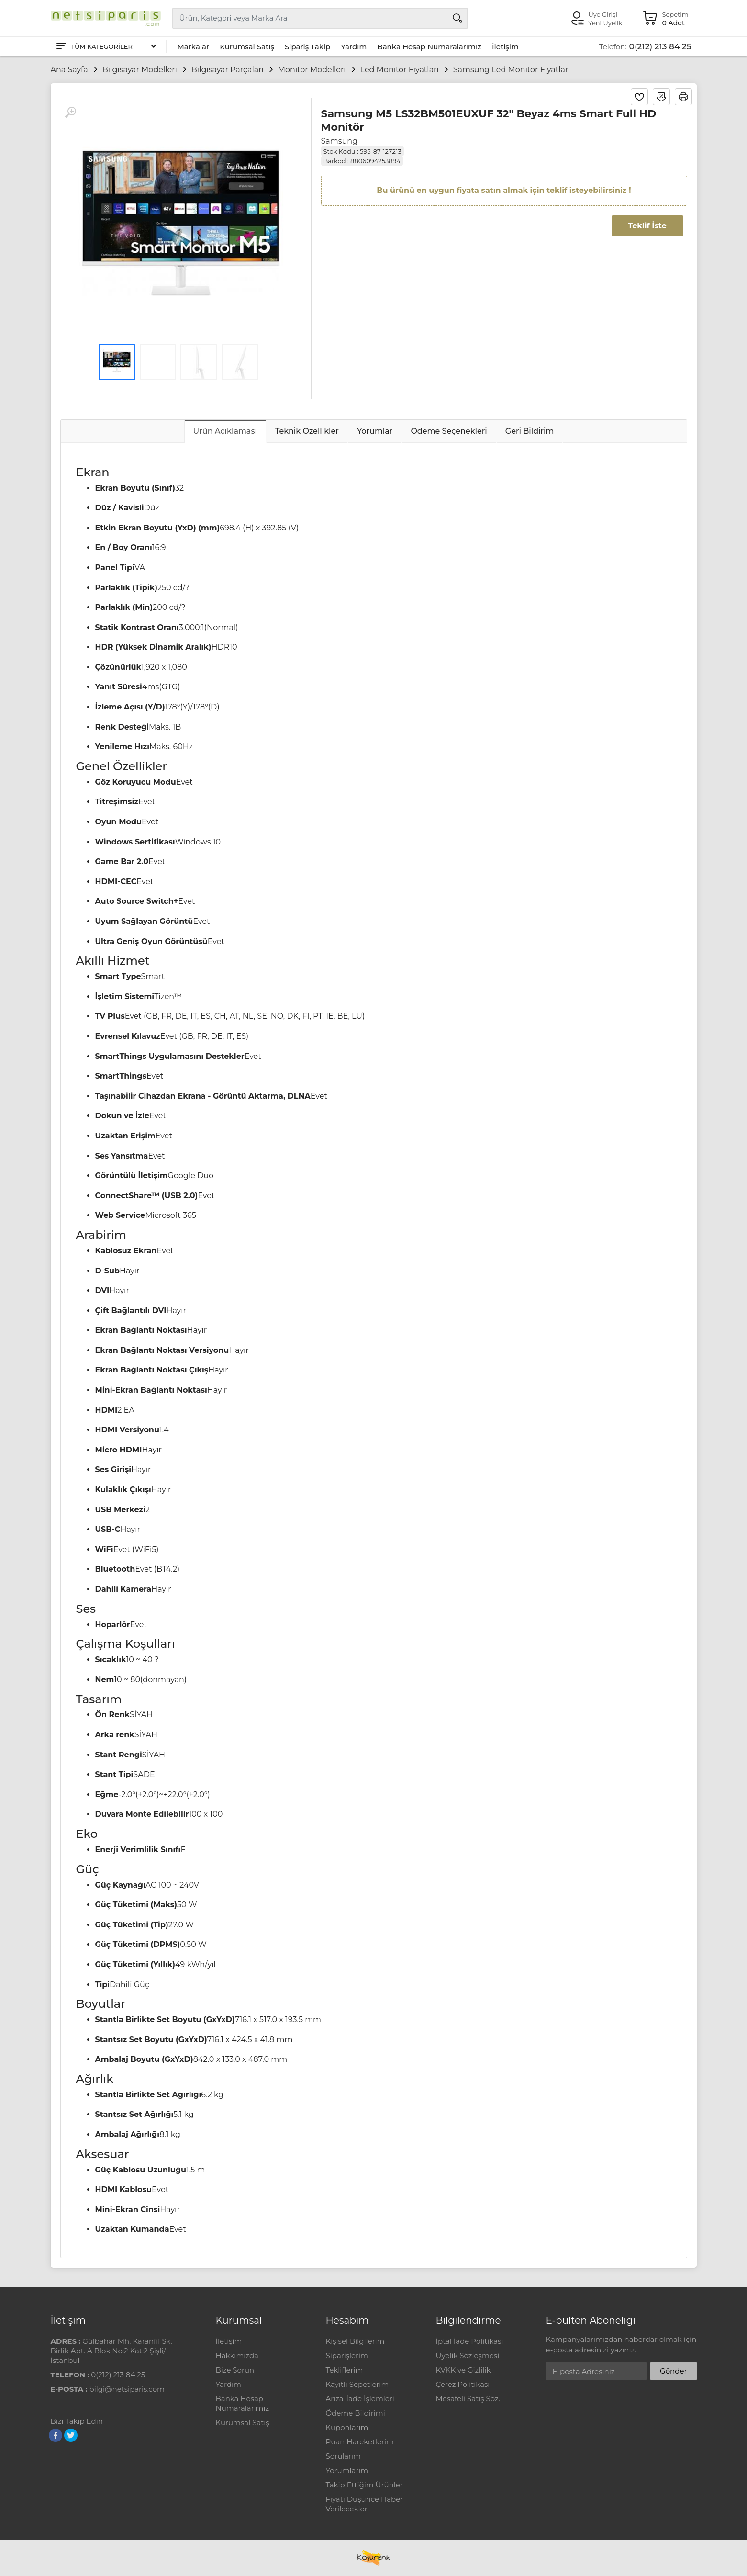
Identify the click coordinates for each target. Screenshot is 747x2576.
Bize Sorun (235, 2369)
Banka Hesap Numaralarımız (429, 46)
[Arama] (457, 18)
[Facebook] (55, 2435)
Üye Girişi (603, 14)
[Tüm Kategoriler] (106, 46)
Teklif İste (647, 225)
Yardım (354, 46)
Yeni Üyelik (606, 23)
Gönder (673, 2370)
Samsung (339, 141)
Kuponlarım (347, 2427)
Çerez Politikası (463, 2384)
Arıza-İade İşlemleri (360, 2398)
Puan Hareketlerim (360, 2441)
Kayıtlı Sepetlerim (357, 2384)
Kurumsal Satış (247, 46)
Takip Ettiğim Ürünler (364, 2484)
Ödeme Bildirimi (355, 2413)
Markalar (194, 46)
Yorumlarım (347, 2470)
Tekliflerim (344, 2369)
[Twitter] (71, 2435)
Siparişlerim (347, 2355)
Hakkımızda (237, 2355)
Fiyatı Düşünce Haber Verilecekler (364, 2504)
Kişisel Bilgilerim (355, 2341)
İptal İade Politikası (469, 2341)
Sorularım (343, 2456)
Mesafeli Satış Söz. (468, 2398)
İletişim (505, 46)
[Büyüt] (70, 112)
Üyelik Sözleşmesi (468, 2355)
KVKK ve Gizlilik (463, 2369)
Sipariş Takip (307, 46)
